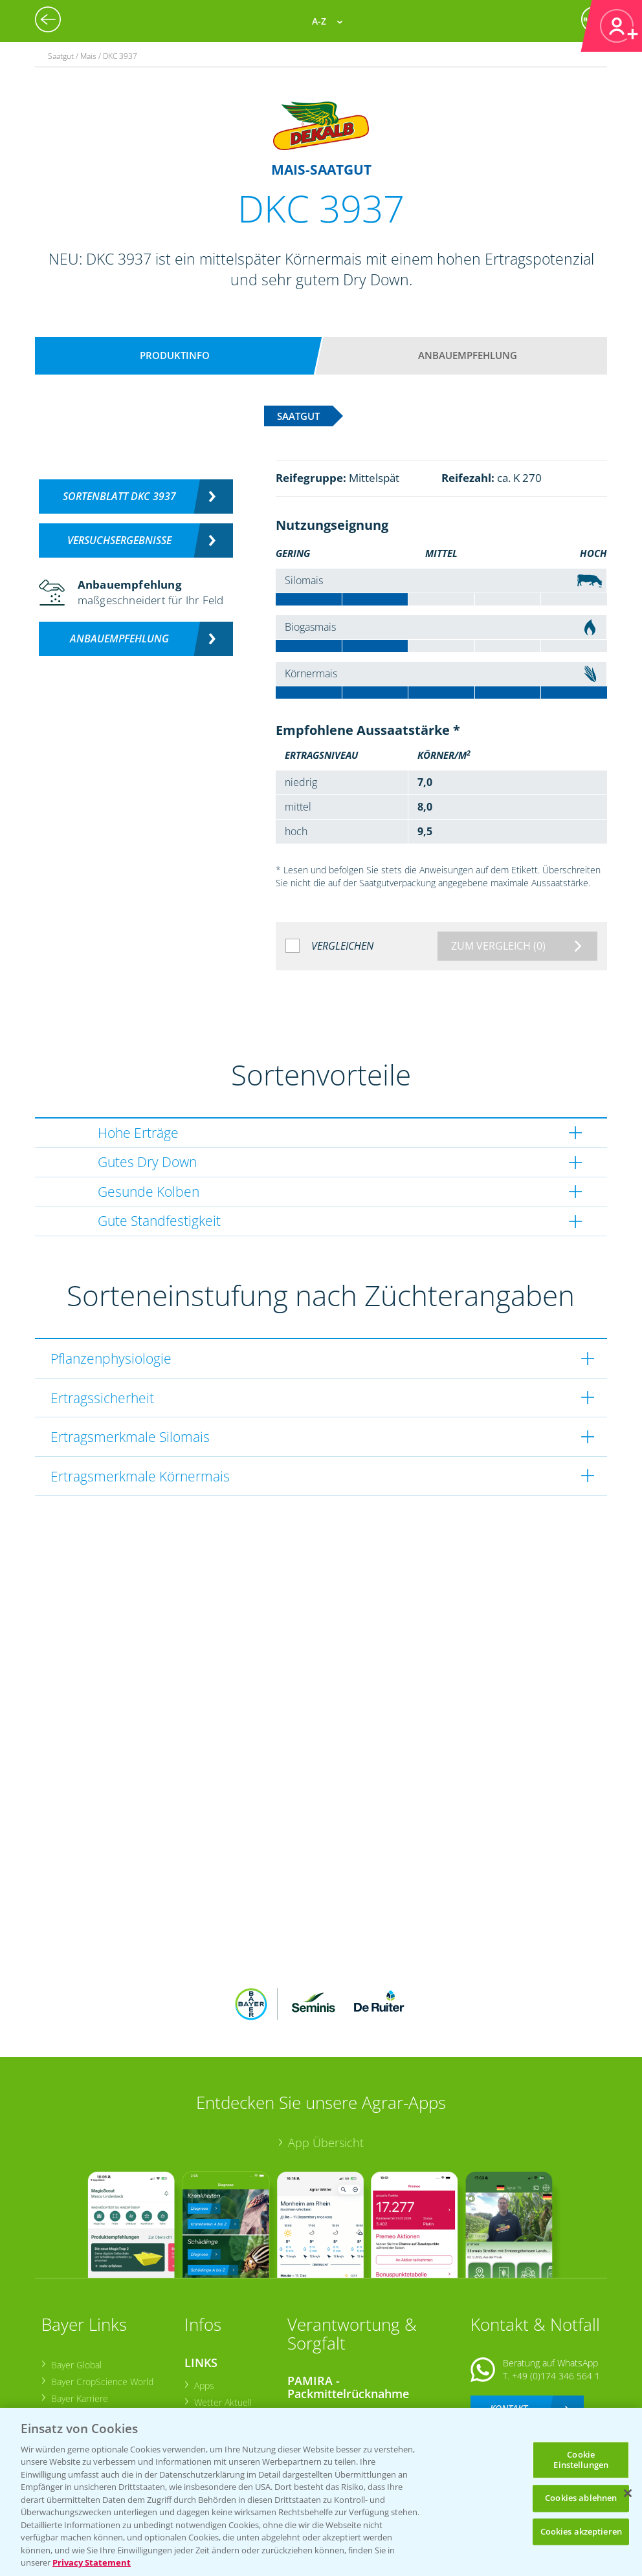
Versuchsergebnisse (119, 540)
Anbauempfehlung (467, 355)
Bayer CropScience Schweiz (105, 2347)
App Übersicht (326, 2058)
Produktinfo (175, 355)
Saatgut (208, 2391)
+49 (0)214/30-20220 (555, 2374)
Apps (203, 2300)
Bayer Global (75, 2279)
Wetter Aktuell (221, 2317)
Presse (64, 2363)
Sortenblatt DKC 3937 (119, 496)
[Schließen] (628, 2493)
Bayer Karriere (78, 2313)
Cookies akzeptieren (581, 2531)
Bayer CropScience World (101, 2296)
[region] (321, 2492)
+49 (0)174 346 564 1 (556, 2290)
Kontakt (508, 2323)
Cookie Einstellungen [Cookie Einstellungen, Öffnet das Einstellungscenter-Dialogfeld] (580, 2460)
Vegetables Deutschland (99, 2380)
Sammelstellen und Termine (352, 2330)
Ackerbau (211, 2374)
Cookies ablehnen (581, 2498)
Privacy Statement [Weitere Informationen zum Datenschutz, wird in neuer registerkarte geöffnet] (91, 2562)
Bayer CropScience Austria (103, 2330)
